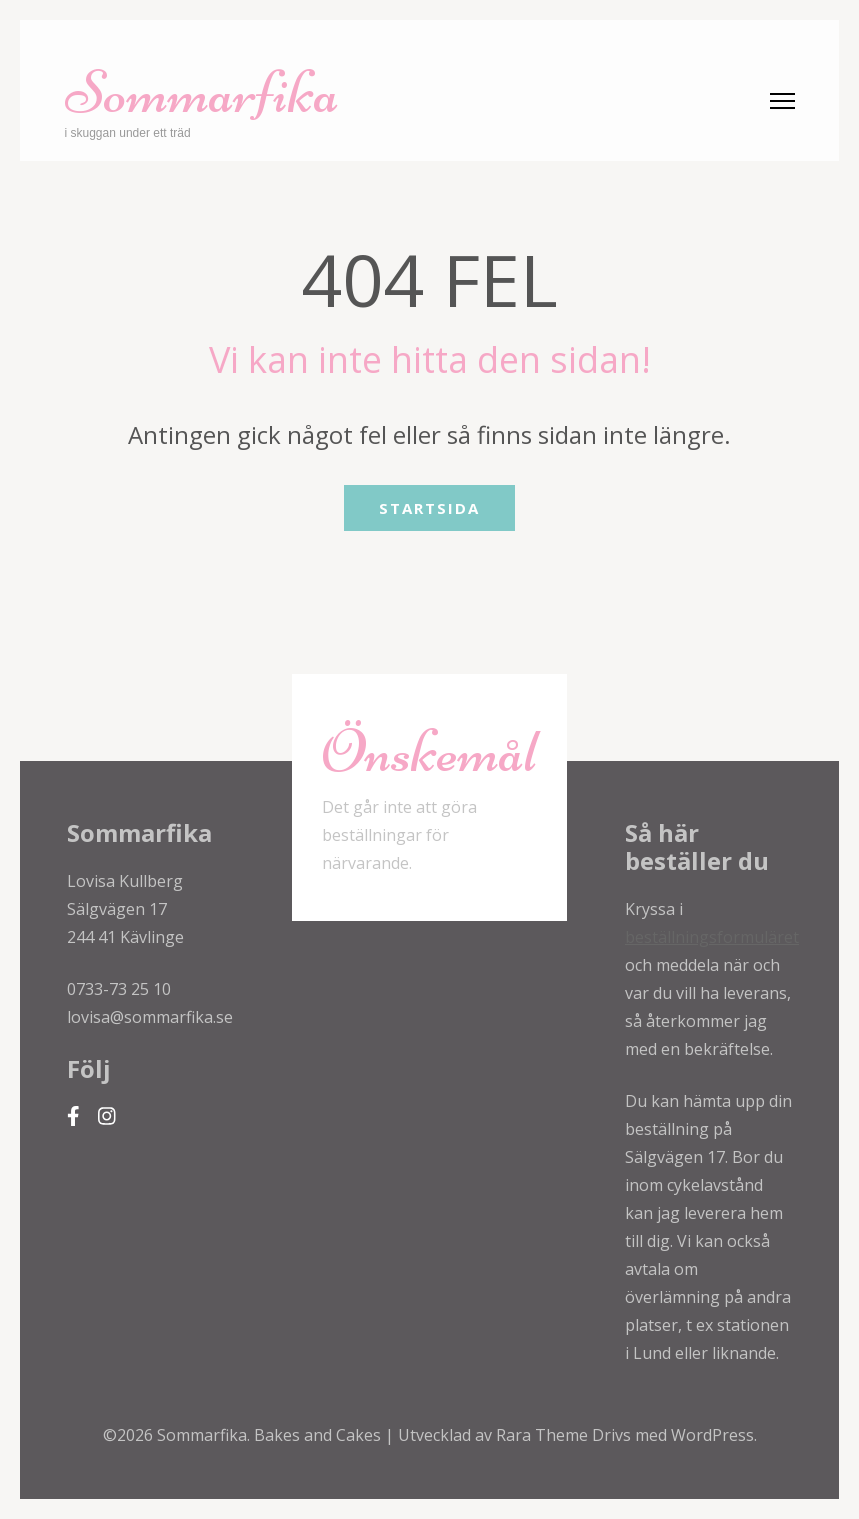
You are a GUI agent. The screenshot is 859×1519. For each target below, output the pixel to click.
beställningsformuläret (712, 937)
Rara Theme (544, 1435)
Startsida (429, 508)
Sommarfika (202, 92)
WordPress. (714, 1435)
